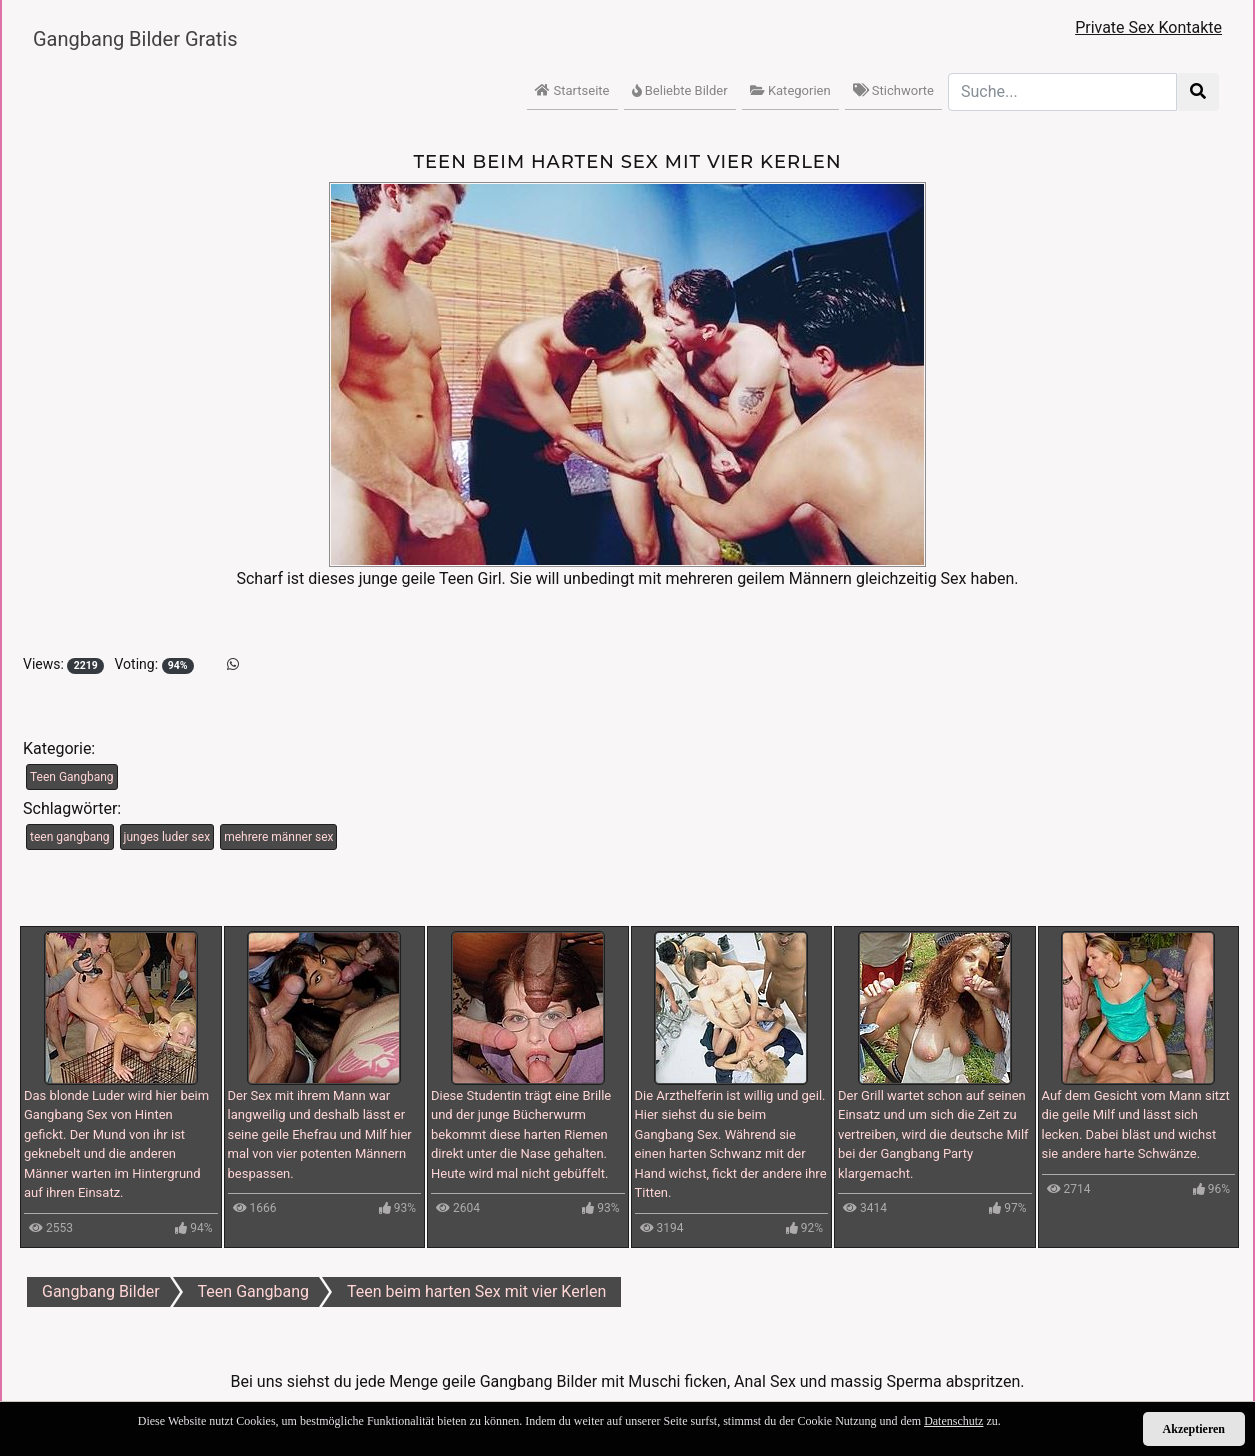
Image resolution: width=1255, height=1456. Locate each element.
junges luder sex (167, 837)
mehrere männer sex (278, 837)
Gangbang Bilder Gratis (135, 39)
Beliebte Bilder (680, 90)
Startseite (572, 90)
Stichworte (893, 90)
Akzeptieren (1194, 1429)
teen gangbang (70, 837)
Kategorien (790, 90)
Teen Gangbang (72, 777)
